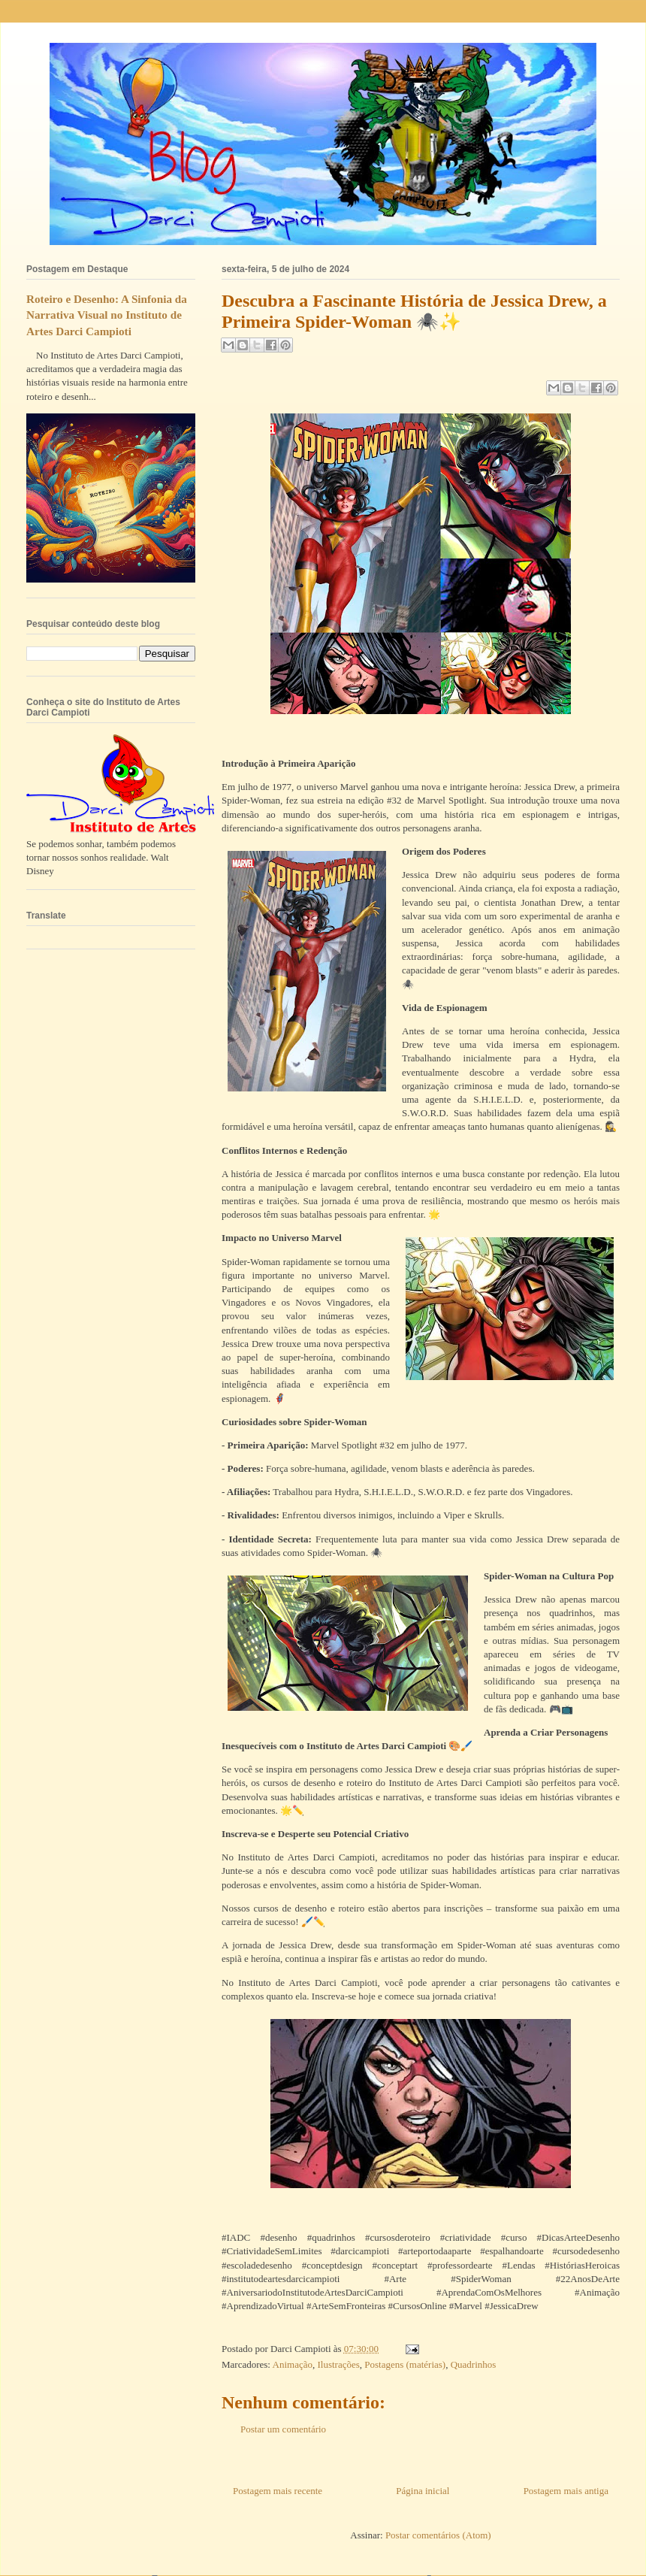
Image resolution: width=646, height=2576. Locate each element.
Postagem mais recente (277, 2490)
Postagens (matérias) (404, 2364)
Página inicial (422, 2490)
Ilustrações (338, 2364)
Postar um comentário (283, 2429)
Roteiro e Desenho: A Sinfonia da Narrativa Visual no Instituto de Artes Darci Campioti (106, 315)
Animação (292, 2364)
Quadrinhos (474, 2364)
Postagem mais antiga (566, 2490)
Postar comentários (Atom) (438, 2535)
